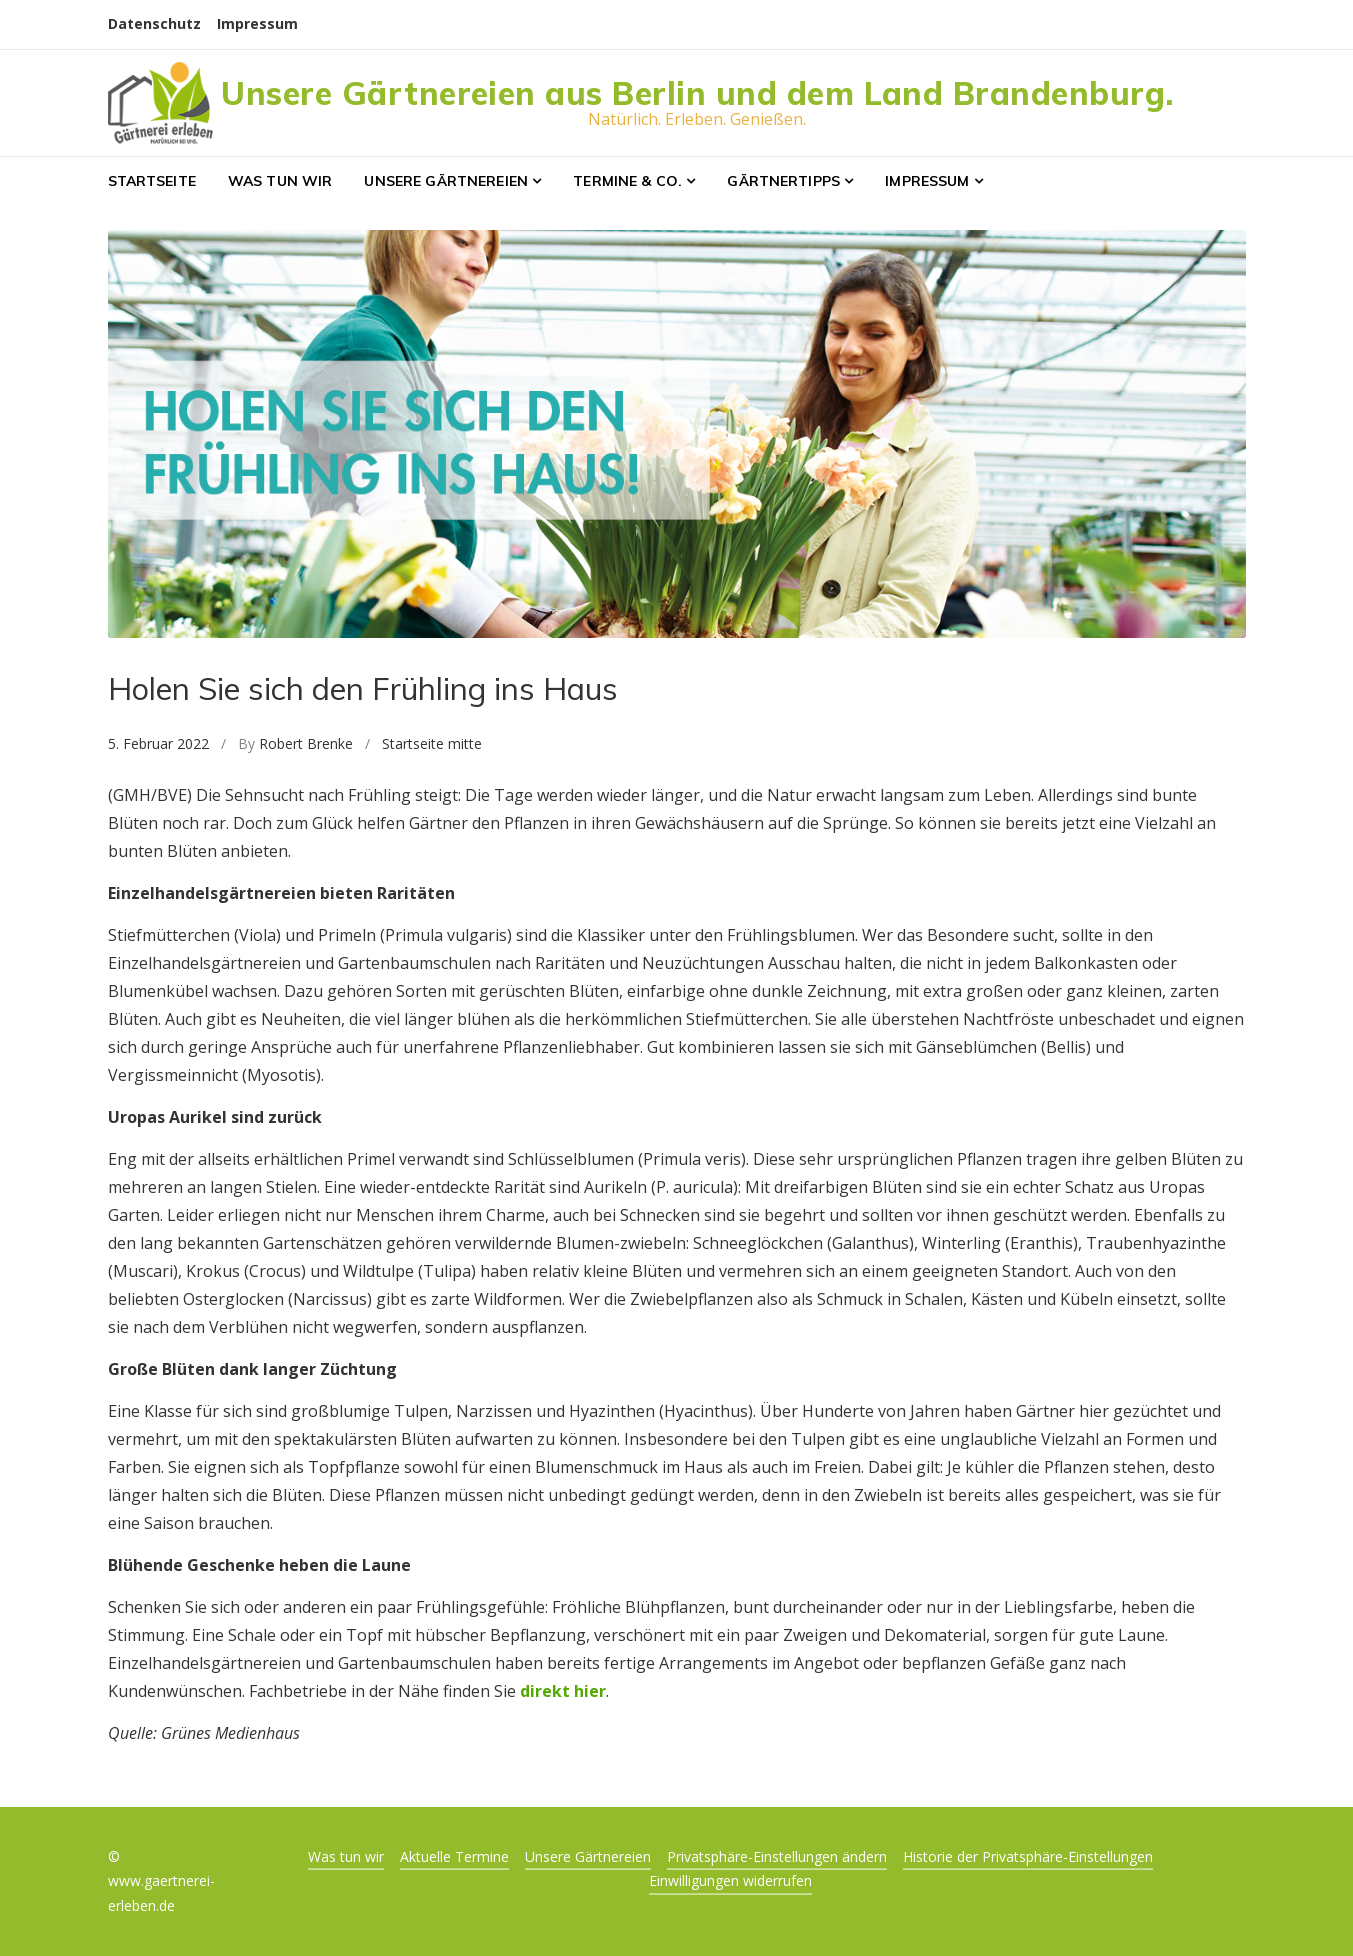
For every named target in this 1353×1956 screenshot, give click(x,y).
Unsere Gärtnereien (446, 181)
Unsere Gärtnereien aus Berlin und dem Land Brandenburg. (697, 93)
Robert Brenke (306, 743)
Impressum (257, 23)
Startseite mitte (432, 743)
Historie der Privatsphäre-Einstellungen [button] (1028, 1856)
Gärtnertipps (783, 181)
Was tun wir (280, 181)
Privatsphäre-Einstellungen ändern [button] (777, 1856)
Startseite (152, 181)
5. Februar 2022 (158, 743)
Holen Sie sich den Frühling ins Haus (363, 688)
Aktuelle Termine (454, 1856)
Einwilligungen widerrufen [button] (730, 1880)
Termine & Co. (627, 181)
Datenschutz (154, 23)
